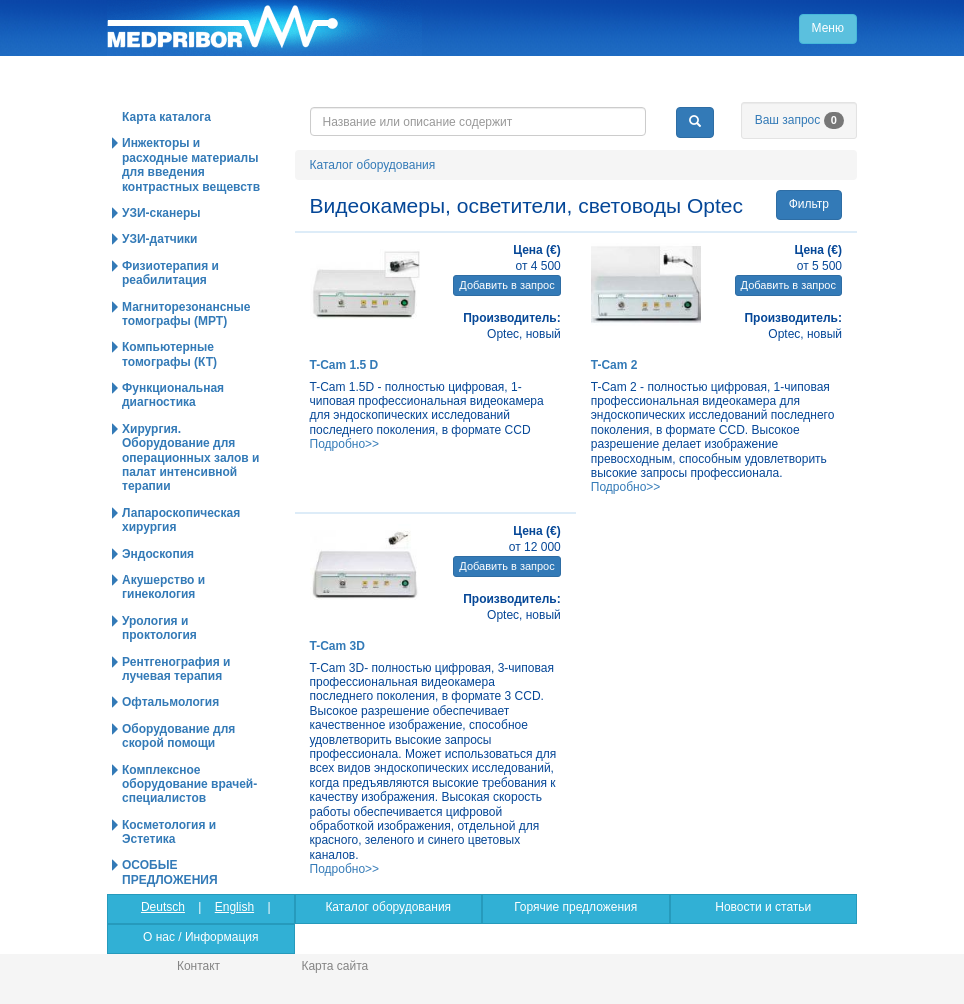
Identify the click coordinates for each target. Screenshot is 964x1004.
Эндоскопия (158, 554)
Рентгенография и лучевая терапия (176, 669)
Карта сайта (334, 966)
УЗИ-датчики (160, 239)
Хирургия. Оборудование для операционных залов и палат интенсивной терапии (190, 458)
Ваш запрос (799, 120)
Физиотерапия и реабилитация (170, 273)
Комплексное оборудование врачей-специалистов (189, 784)
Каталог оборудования (373, 165)
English (234, 907)
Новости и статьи (763, 907)
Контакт (198, 966)
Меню (828, 28)
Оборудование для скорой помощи (178, 736)
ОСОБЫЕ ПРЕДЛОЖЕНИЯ (170, 872)
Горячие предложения (575, 907)
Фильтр (809, 204)
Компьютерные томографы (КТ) (169, 354)
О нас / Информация (200, 937)
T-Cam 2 (614, 365)
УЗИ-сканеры (161, 213)
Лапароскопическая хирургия (181, 520)
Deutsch (163, 907)
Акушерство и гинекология (163, 587)
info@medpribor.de (740, 90)
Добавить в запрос (506, 285)
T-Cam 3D (337, 646)
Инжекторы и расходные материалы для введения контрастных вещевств (191, 164)
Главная (264, 28)
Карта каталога (166, 117)
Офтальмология (170, 702)
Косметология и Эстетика (169, 832)
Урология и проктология (159, 628)
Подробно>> (345, 444)
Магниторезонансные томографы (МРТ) (186, 314)
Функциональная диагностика (173, 395)
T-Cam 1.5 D (344, 365)
